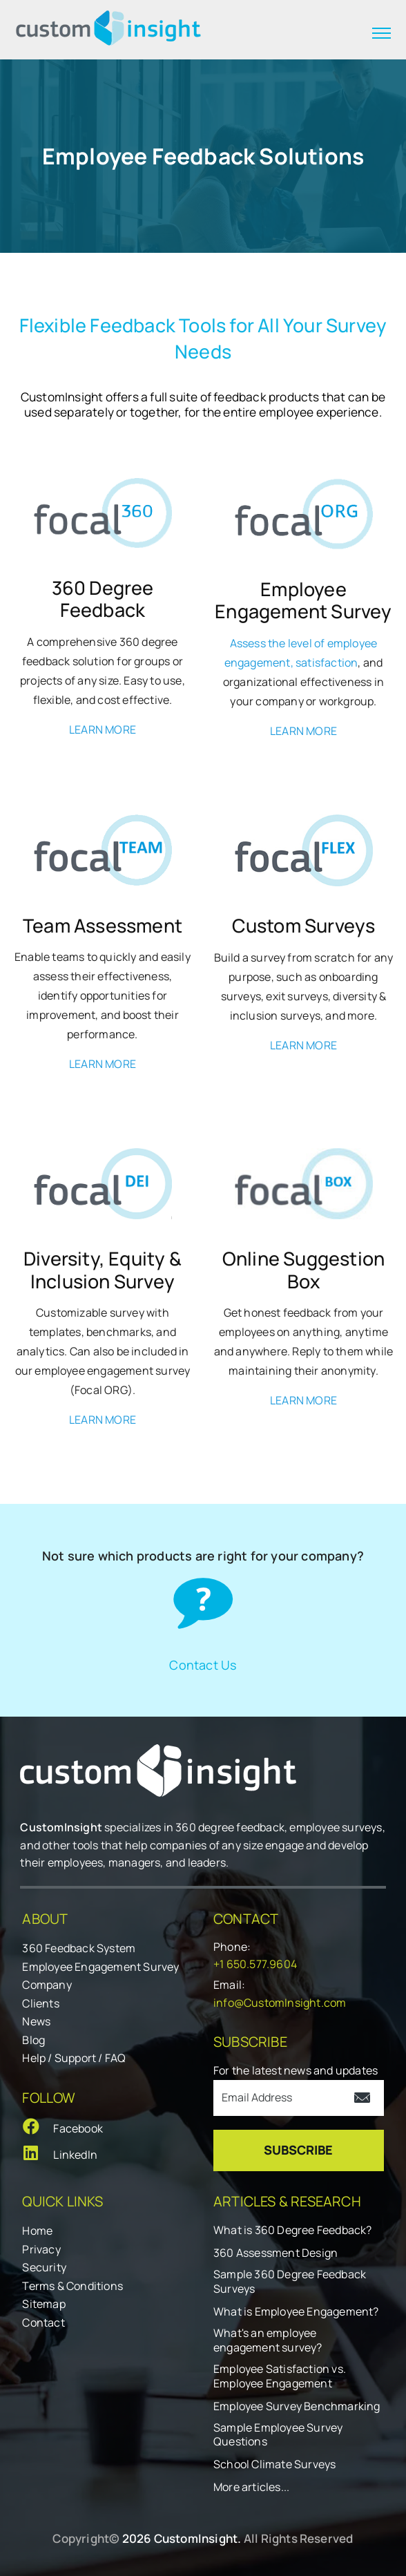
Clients (40, 2003)
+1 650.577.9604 (255, 1964)
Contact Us (202, 1664)
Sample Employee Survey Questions (277, 2435)
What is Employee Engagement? (296, 2312)
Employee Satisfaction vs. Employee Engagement (279, 2376)
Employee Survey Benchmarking (296, 2406)
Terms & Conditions (72, 2285)
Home (37, 2230)
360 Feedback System (78, 1948)
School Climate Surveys (274, 2464)
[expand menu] (381, 33)
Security (44, 2267)
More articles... (251, 2487)
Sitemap (43, 2303)
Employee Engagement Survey (100, 1966)
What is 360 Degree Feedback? (292, 2230)
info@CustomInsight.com (279, 2002)
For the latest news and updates (295, 2070)
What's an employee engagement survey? (267, 2340)
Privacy (41, 2249)
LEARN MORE (102, 729)
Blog (33, 2040)
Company (46, 1984)
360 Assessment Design (275, 2253)
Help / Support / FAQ (74, 2057)
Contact (43, 2322)
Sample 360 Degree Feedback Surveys (289, 2281)
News (36, 2021)
